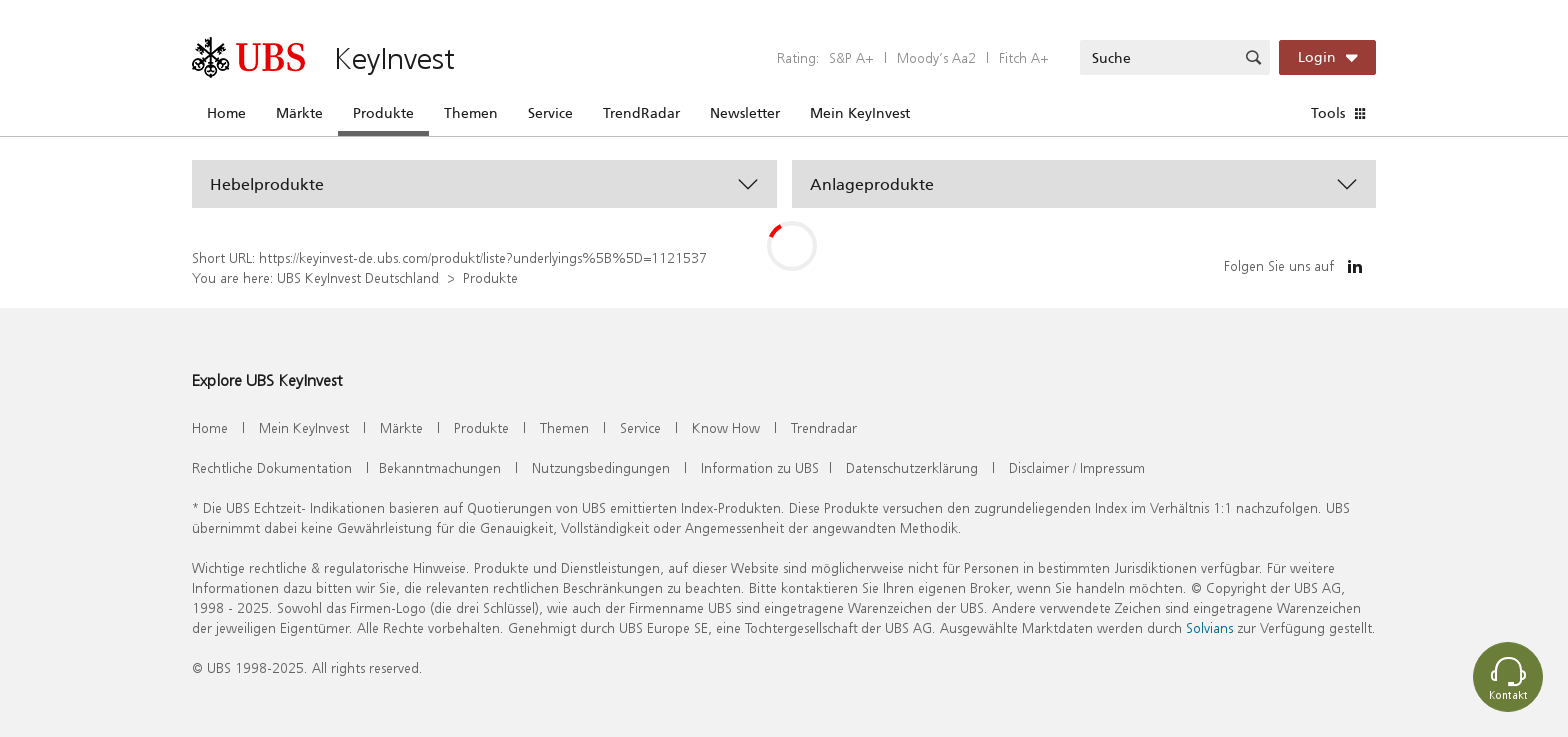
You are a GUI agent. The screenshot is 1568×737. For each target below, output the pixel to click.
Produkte (383, 113)
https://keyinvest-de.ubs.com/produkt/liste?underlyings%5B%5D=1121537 (483, 257)
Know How (726, 427)
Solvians (1209, 627)
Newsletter (745, 113)
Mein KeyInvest (860, 113)
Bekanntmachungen (440, 467)
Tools (1328, 113)
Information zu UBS (760, 467)
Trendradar (824, 427)
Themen (471, 113)
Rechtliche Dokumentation (272, 467)
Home (226, 113)
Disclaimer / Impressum (1077, 467)
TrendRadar (641, 113)
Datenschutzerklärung (912, 467)
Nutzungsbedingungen (601, 467)
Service (550, 113)
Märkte (299, 113)
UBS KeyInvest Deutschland (358, 277)
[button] (484, 184)
